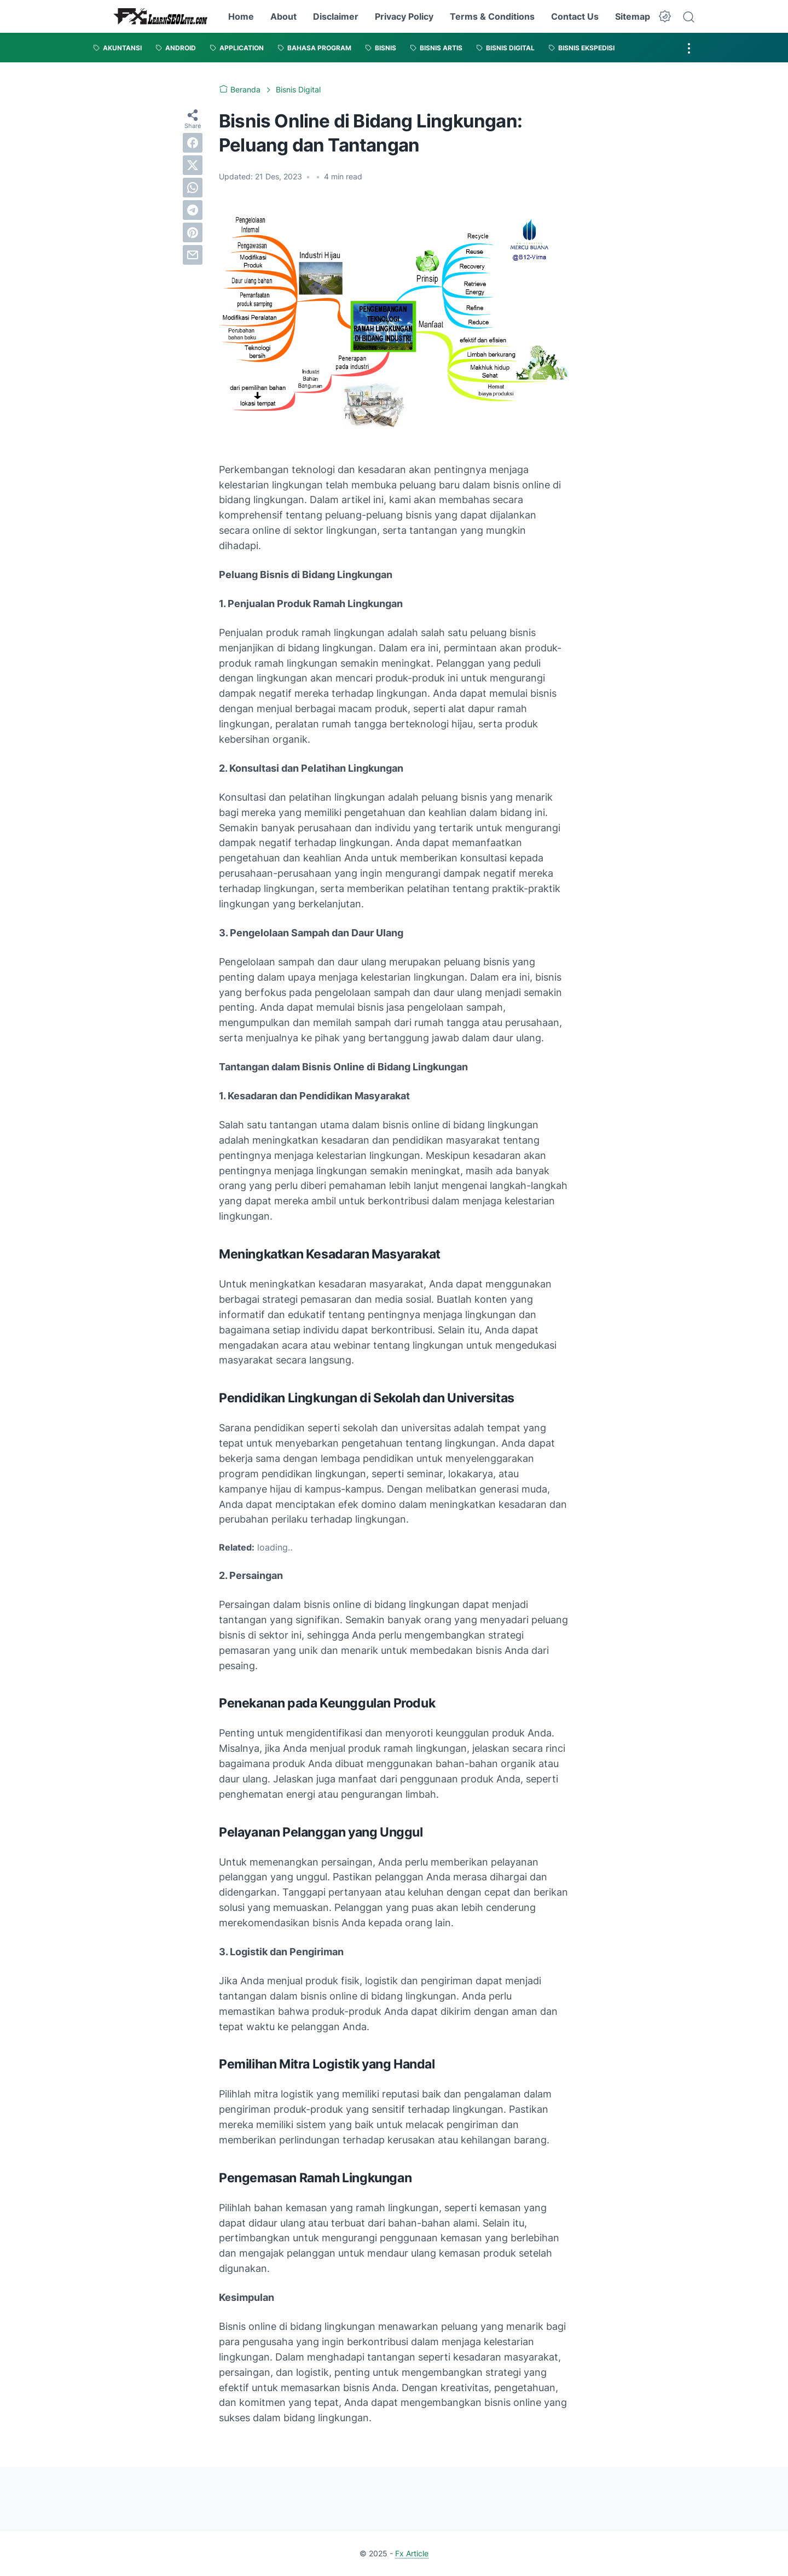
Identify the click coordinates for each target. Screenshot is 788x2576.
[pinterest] (192, 232)
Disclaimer (335, 16)
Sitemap (632, 16)
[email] (192, 255)
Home (241, 16)
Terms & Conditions (492, 16)
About (283, 16)
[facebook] (192, 143)
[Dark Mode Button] (664, 16)
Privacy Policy (404, 16)
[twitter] (192, 165)
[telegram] (192, 210)
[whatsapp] (192, 187)
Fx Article (411, 2553)
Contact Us (575, 16)
